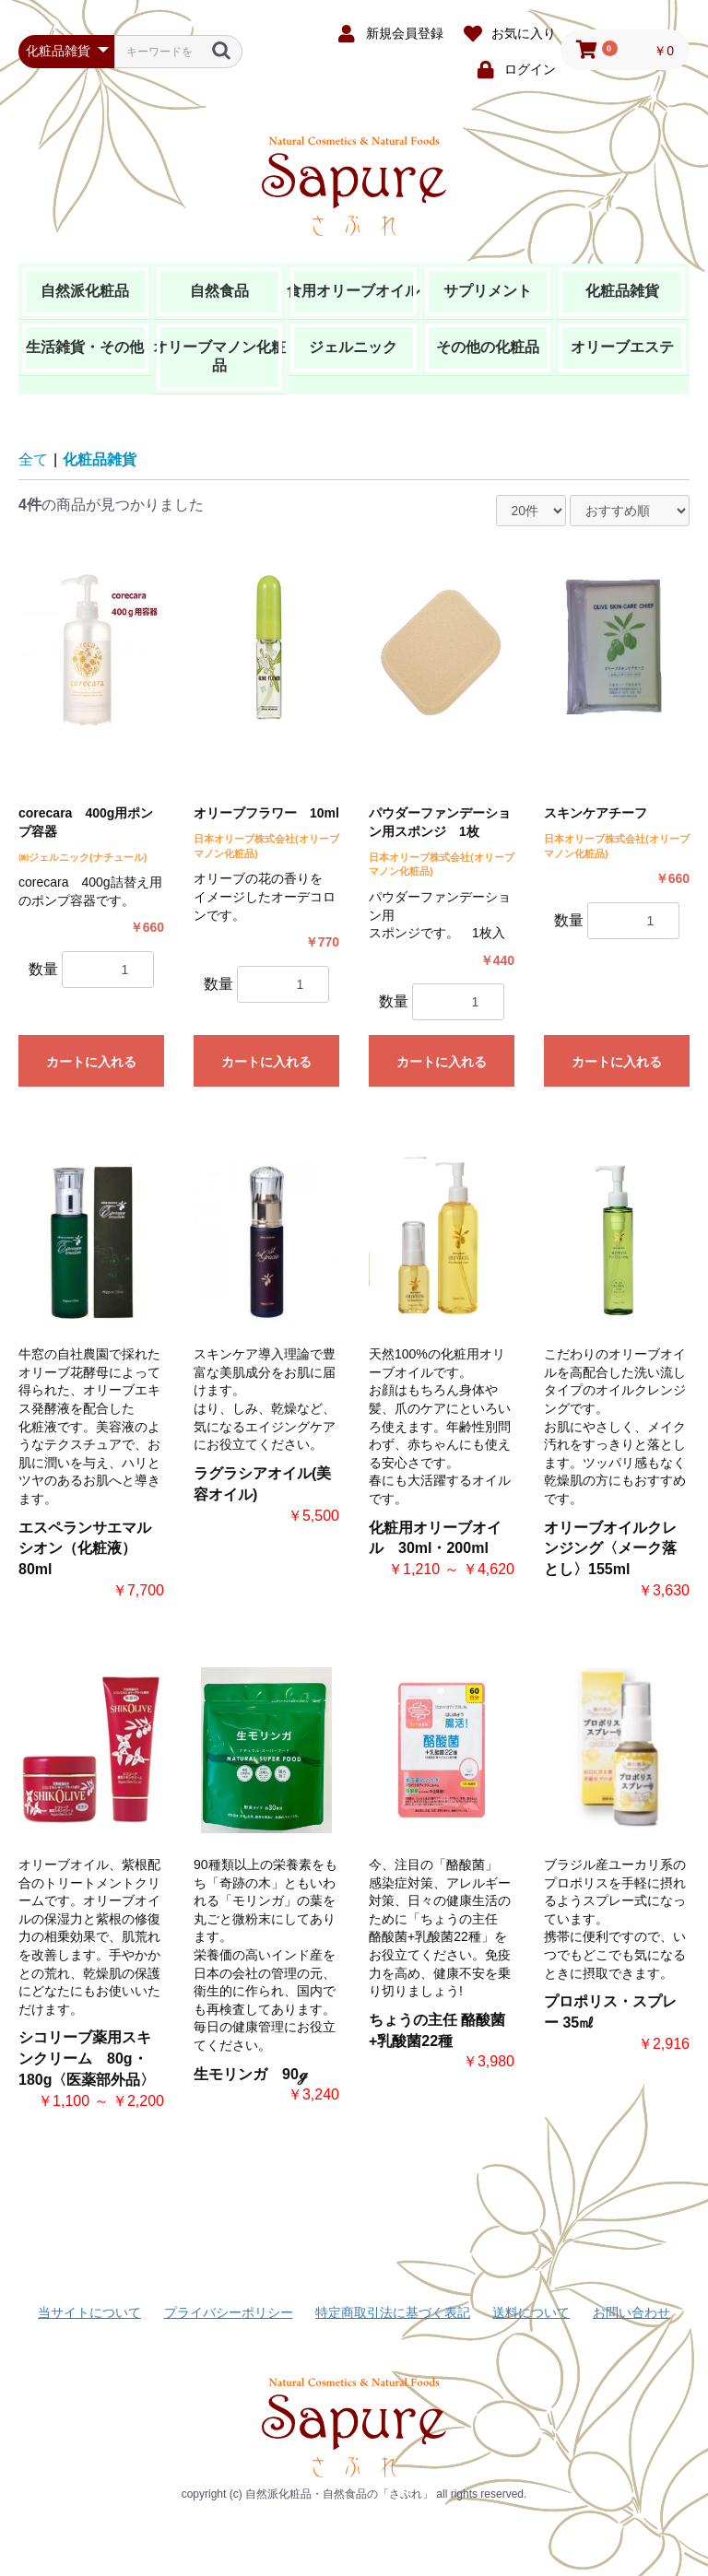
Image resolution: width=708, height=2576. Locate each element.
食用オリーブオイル (353, 291)
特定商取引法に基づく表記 (392, 2312)
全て (33, 459)
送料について (531, 2312)
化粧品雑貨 (622, 291)
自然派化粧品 (85, 291)
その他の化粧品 (487, 347)
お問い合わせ (631, 2312)
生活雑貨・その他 (85, 347)
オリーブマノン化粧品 (219, 356)
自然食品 (219, 291)
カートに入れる (91, 1061)
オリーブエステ (622, 347)
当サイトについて (89, 2312)
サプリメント (487, 291)
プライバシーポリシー (228, 2312)
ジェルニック (353, 347)
